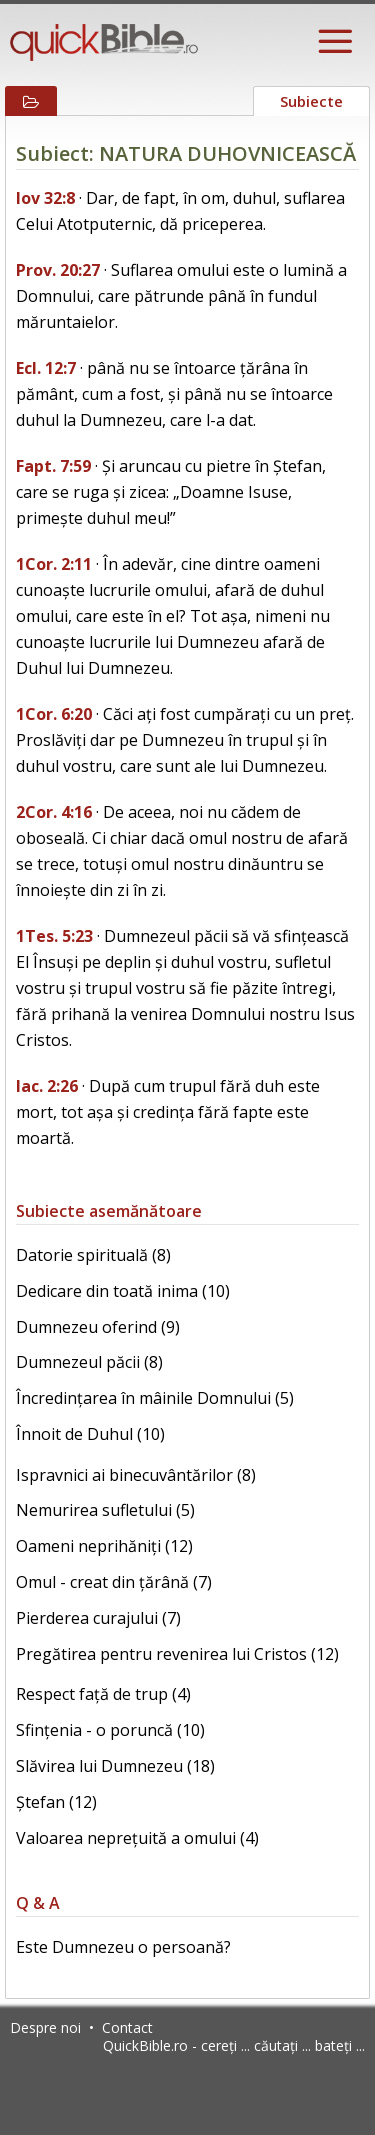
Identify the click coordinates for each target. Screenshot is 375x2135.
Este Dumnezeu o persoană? (123, 1947)
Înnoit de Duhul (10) (90, 1434)
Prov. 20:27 (58, 270)
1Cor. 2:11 (54, 564)
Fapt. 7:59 (53, 466)
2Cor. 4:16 (54, 812)
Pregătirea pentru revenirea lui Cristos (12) (177, 1654)
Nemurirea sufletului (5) (105, 1510)
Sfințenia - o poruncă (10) (110, 1730)
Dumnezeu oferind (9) (98, 1327)
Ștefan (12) (56, 1802)
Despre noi (45, 2027)
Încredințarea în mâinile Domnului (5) (155, 1398)
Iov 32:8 (45, 198)
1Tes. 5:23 (54, 936)
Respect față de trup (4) (103, 1694)
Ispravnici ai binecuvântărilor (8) (136, 1475)
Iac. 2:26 (47, 1086)
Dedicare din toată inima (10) (123, 1291)
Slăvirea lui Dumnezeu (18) (115, 1766)
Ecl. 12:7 (46, 368)
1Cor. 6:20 (54, 714)
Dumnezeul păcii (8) (89, 1362)
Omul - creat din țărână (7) (114, 1582)
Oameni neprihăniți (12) (104, 1546)
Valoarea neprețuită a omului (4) (137, 1838)
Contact (127, 2027)
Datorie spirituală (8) (93, 1255)
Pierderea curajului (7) (98, 1618)
